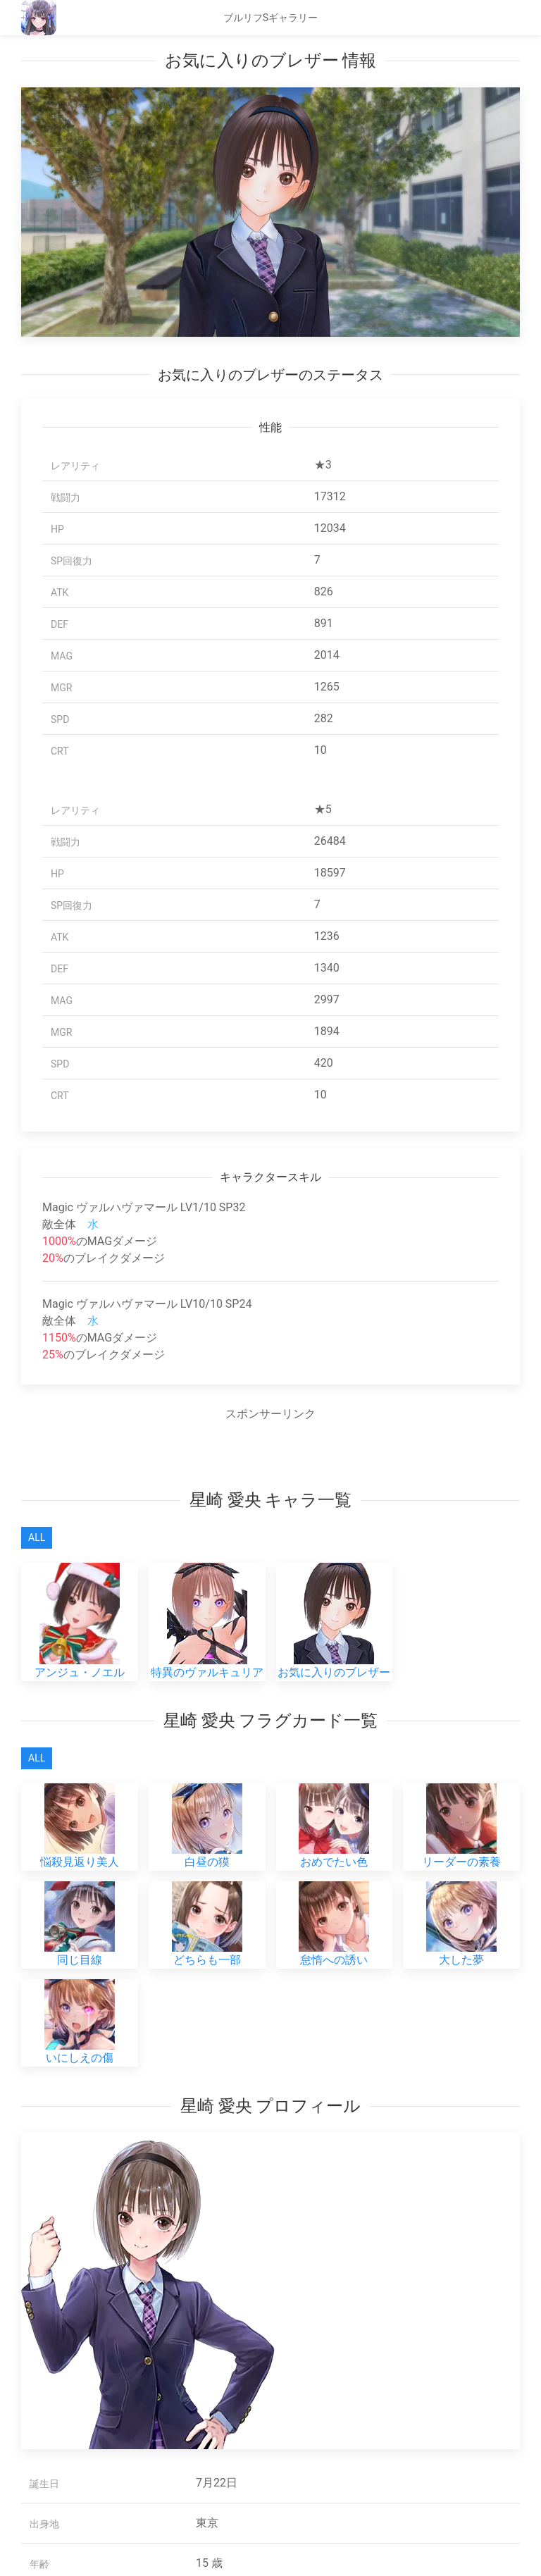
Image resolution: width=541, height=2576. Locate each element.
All (36, 1537)
